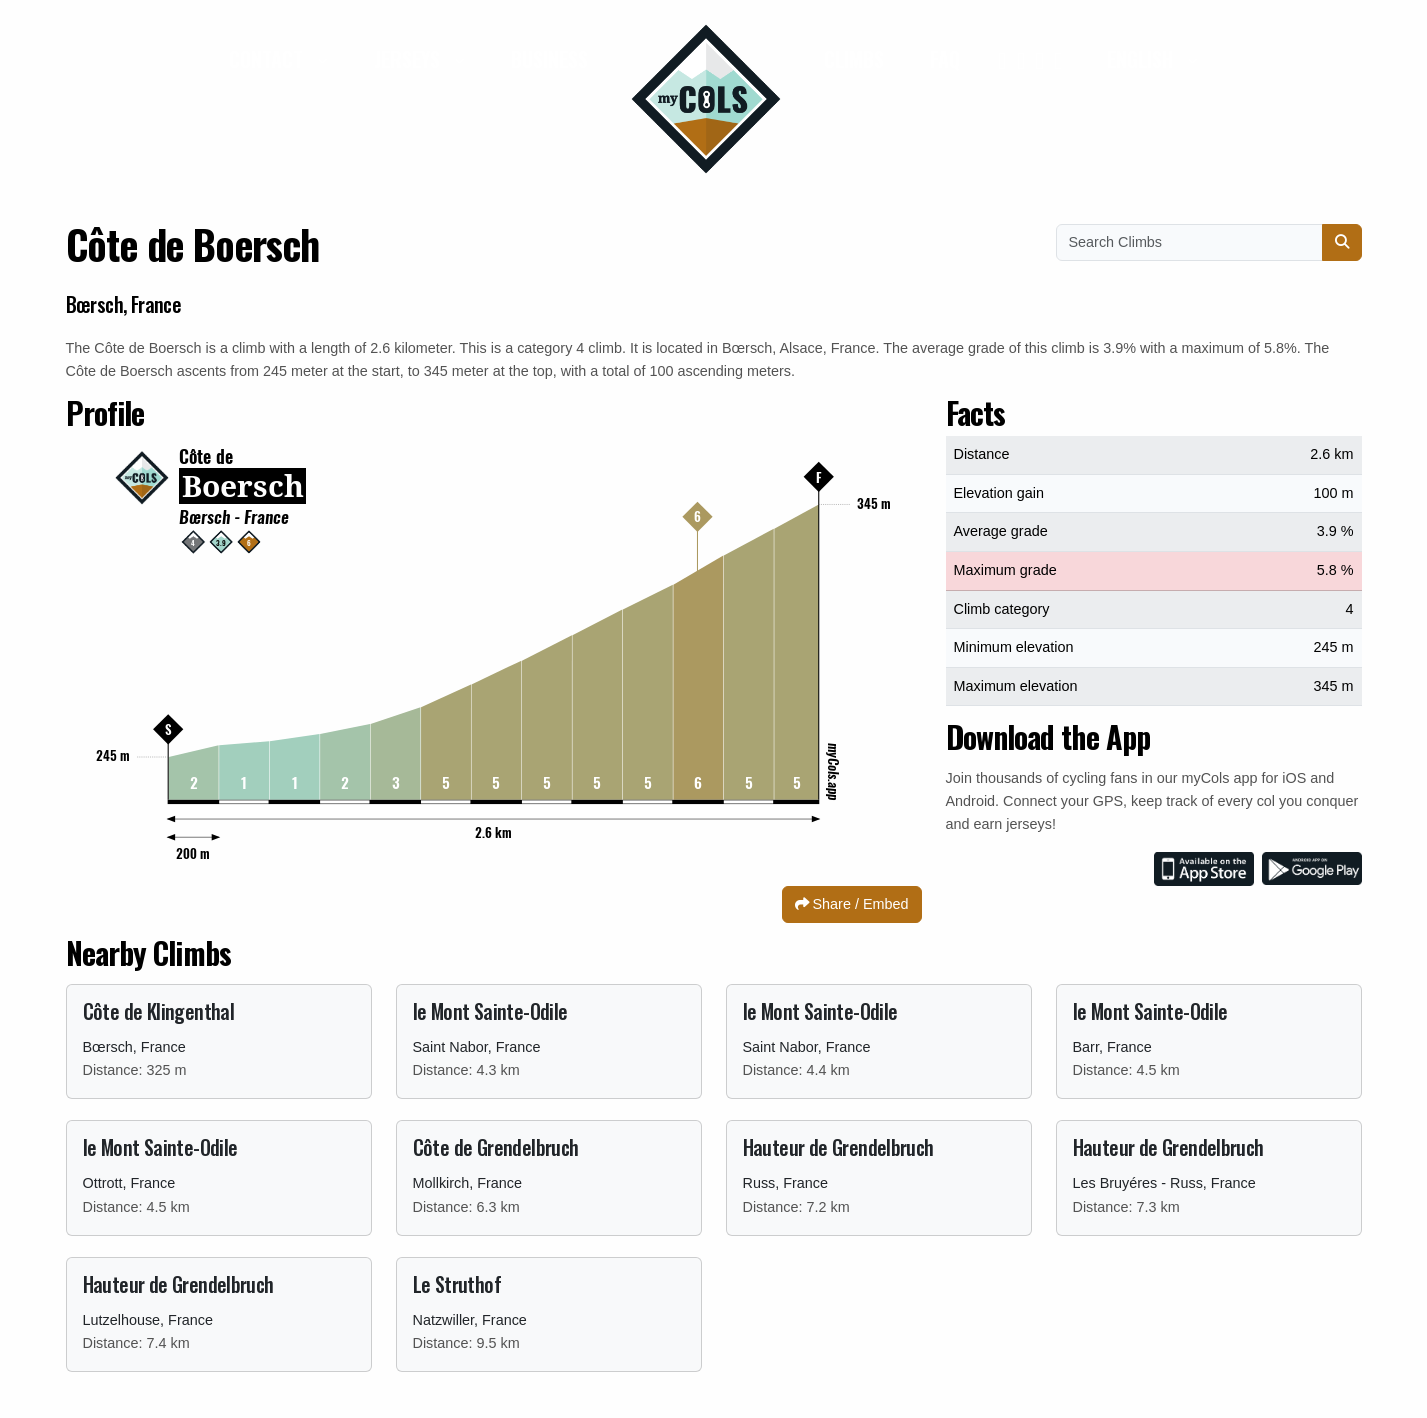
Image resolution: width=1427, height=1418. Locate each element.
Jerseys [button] (409, 59)
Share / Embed (852, 904)
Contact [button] (268, 59)
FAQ (945, 59)
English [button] (1142, 59)
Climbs (854, 59)
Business (549, 59)
